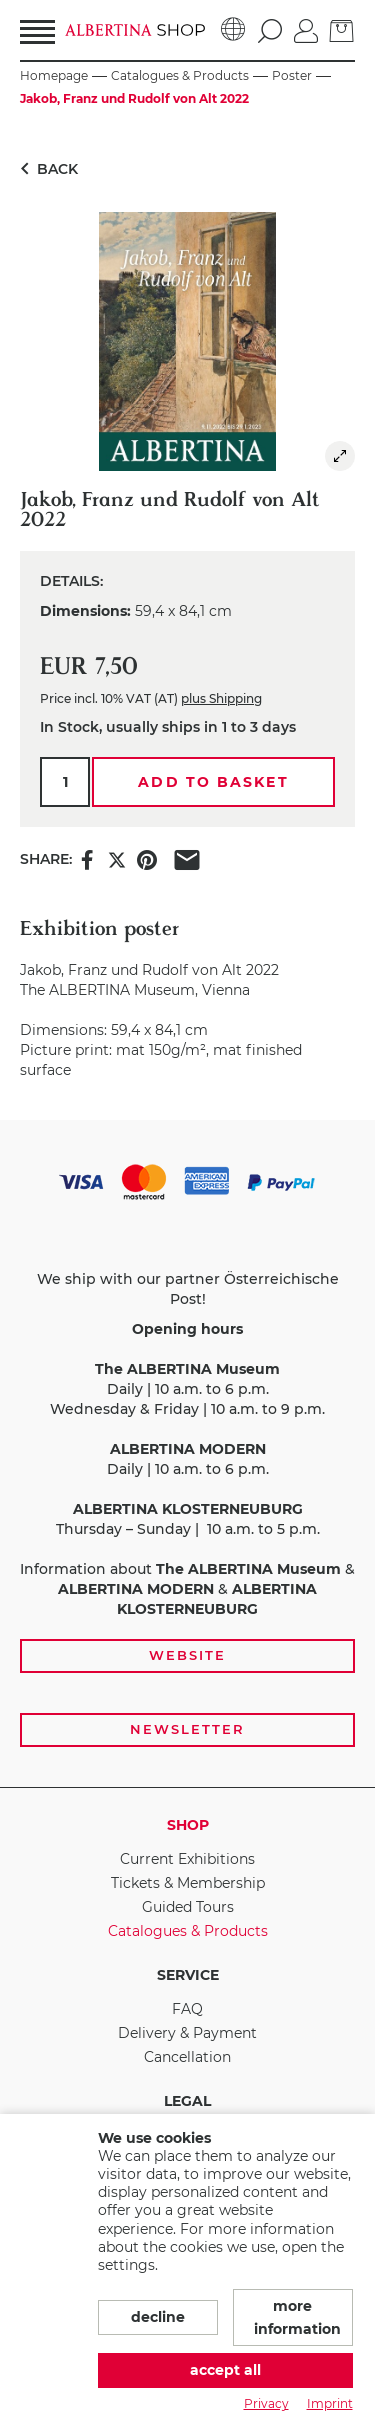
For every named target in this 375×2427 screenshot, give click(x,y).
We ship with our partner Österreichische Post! (188, 1289)
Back (45, 169)
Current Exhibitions (187, 1859)
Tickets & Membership (188, 1883)
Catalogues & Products (188, 1931)
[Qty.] (65, 782)
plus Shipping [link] (221, 698)
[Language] (233, 30)
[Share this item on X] (117, 858)
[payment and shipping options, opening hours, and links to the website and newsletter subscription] (187, 1454)
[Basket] (342, 29)
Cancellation (187, 2057)
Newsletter (187, 1729)
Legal (187, 2101)
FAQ (187, 2009)
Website (187, 1655)
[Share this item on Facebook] (87, 858)
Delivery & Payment (187, 2033)
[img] (340, 456)
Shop (188, 1825)
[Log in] (306, 29)
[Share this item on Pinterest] (147, 858)
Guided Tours (188, 1907)
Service (188, 1975)
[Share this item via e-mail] (187, 858)
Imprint (330, 2403)
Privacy (266, 2403)
